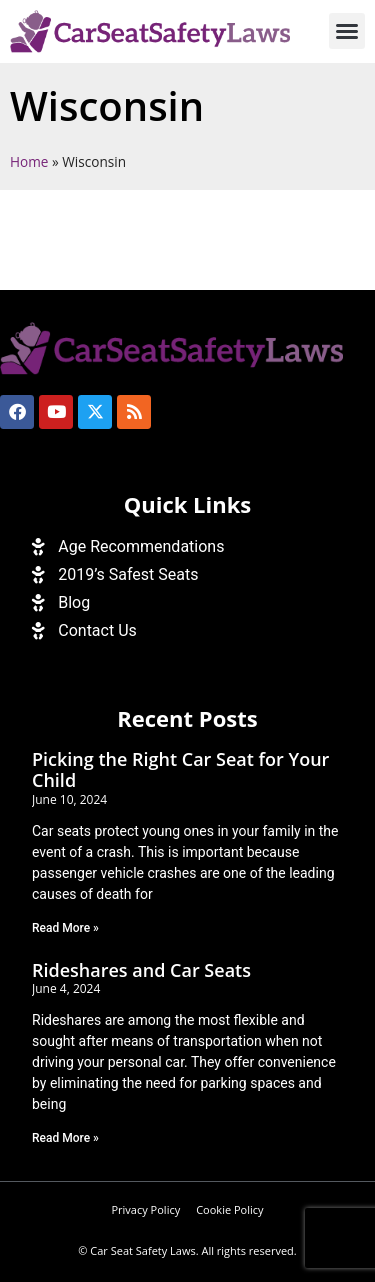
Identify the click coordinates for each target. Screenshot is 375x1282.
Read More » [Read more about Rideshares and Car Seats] (65, 1138)
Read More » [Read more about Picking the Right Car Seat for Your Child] (65, 928)
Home (29, 161)
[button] (347, 31)
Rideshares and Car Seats (141, 970)
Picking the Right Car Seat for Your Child (180, 770)
